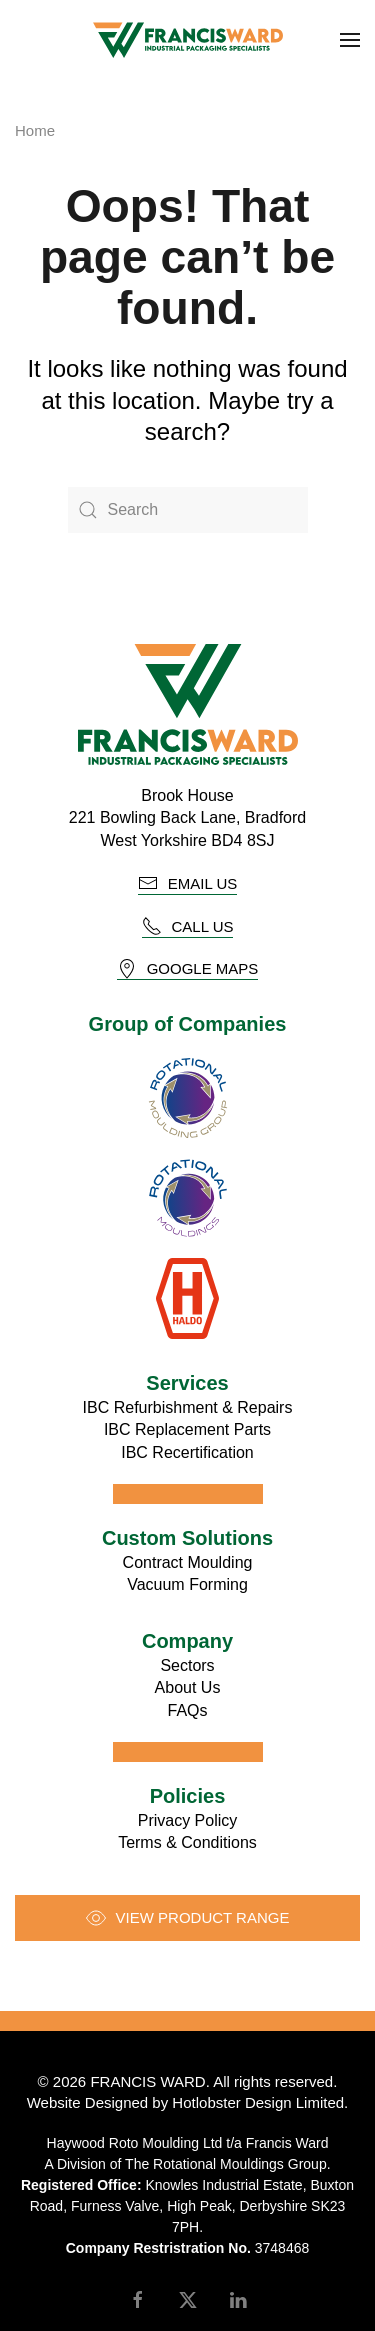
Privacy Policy (188, 1820)
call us (188, 926)
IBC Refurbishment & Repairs (188, 1407)
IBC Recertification (187, 1452)
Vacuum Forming (187, 1584)
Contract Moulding (188, 1562)
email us (187, 883)
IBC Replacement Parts (187, 1429)
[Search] (188, 510)
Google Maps (188, 969)
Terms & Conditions (187, 1842)
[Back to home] (188, 40)
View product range (188, 1918)
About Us (188, 1687)
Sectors (187, 1665)
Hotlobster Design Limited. (260, 2102)
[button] (350, 40)
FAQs (187, 1710)
